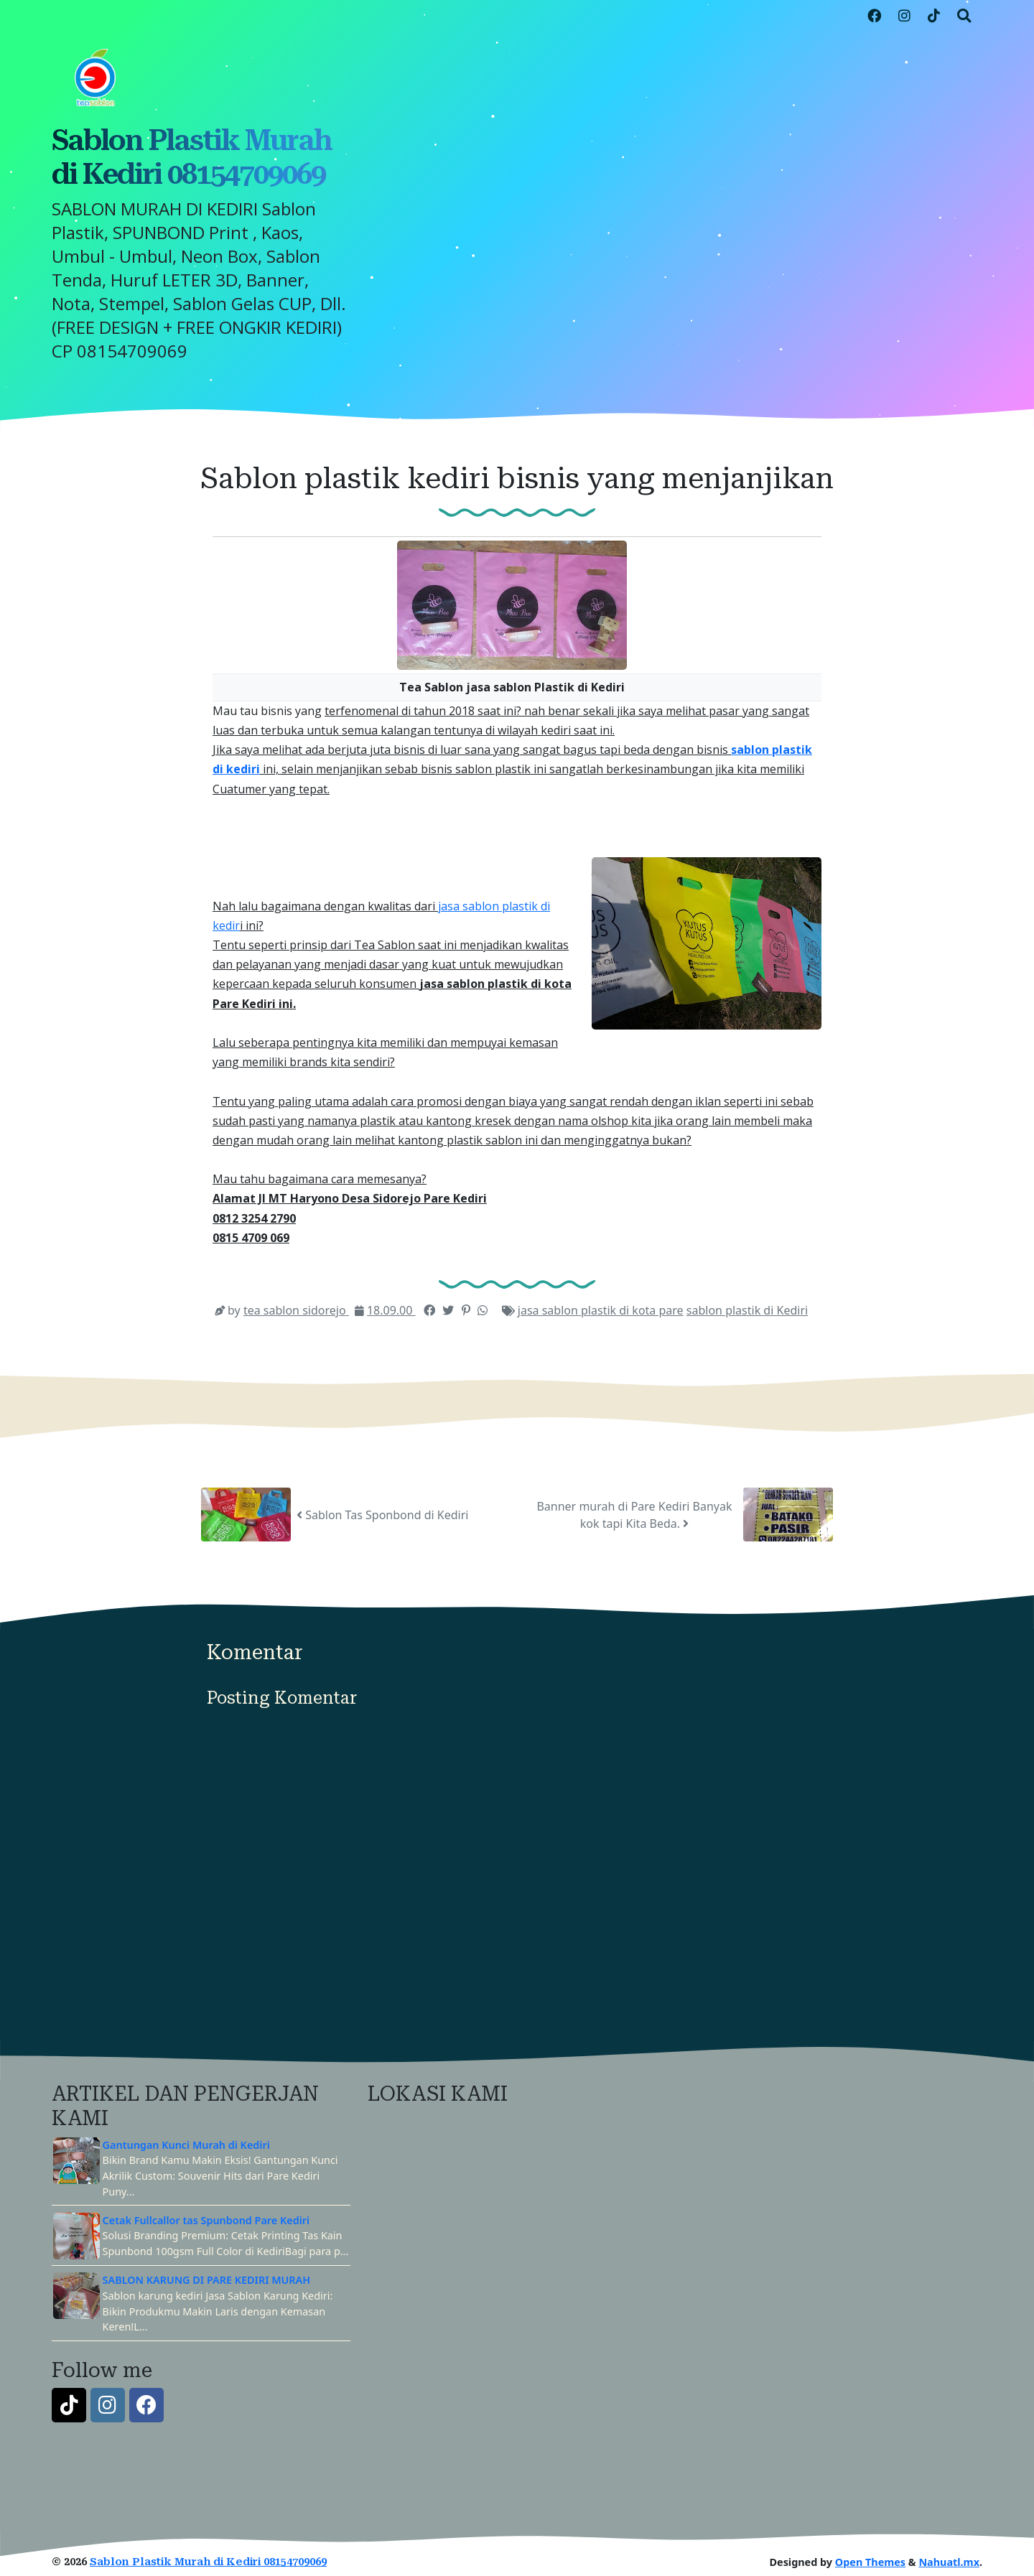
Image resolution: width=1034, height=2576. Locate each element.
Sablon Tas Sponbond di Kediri (382, 1515)
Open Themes (870, 2562)
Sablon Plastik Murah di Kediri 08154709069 (192, 157)
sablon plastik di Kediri (747, 1310)
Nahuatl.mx (948, 2562)
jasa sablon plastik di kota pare (601, 1310)
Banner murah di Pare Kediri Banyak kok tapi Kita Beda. (634, 1514)
